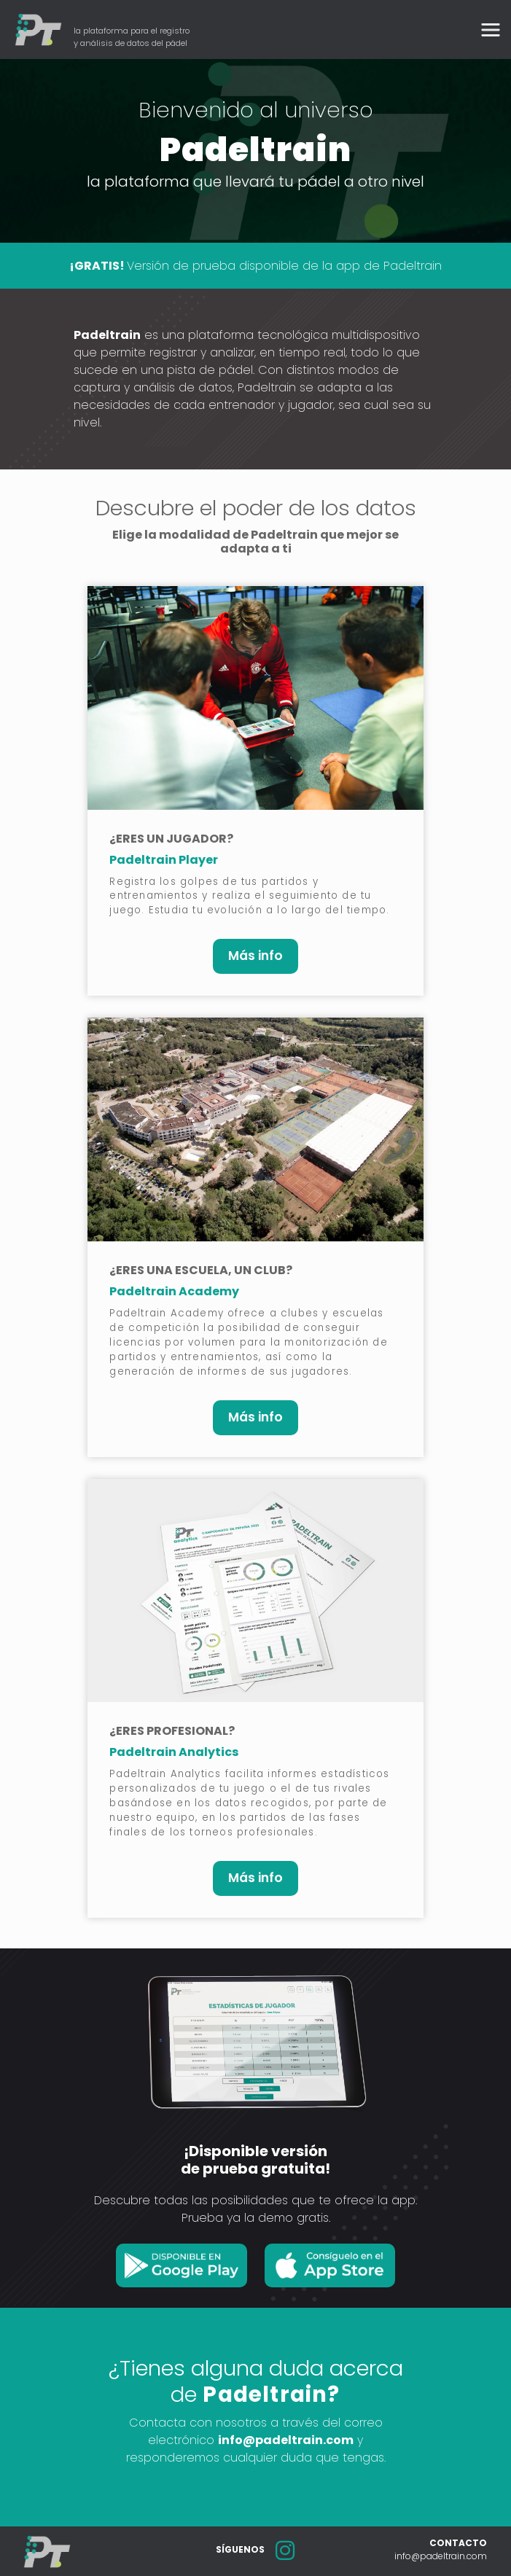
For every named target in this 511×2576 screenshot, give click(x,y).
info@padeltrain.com (286, 2440)
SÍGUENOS (240, 2549)
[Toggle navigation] (490, 29)
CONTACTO (458, 2543)
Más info (255, 955)
